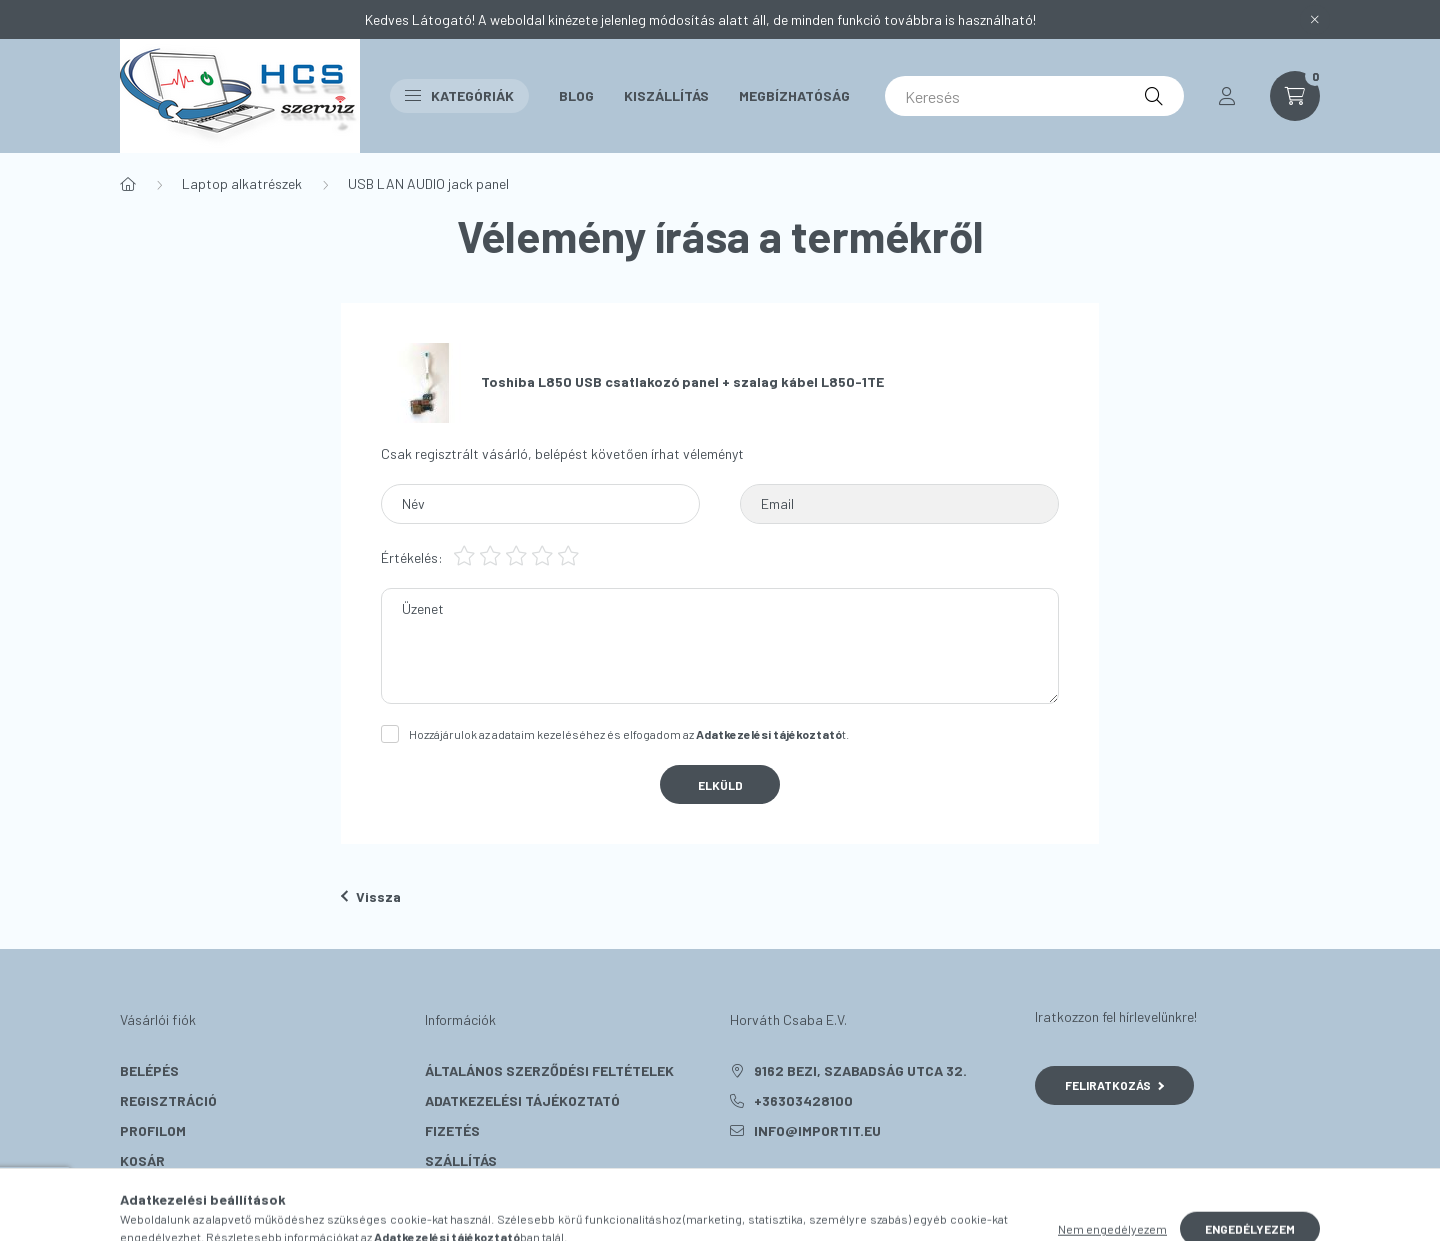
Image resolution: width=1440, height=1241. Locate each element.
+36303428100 (803, 1100)
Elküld (720, 785)
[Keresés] (1034, 96)
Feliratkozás (1114, 1085)
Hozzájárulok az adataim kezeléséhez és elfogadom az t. (629, 734)
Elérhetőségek (480, 1190)
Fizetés (452, 1130)
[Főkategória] (128, 184)
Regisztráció (168, 1100)
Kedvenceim (162, 1190)
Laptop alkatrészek (242, 183)
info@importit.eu (817, 1130)
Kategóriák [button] (459, 95)
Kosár (142, 1160)
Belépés (149, 1070)
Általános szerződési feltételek (549, 1070)
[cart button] (1295, 96)
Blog (576, 95)
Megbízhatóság (794, 95)
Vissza (371, 896)
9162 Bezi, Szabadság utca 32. (860, 1070)
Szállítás (461, 1160)
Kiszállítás (666, 95)
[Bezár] (1315, 20)
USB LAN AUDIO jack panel (428, 183)
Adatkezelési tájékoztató (522, 1100)
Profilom (153, 1130)
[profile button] (1227, 96)
